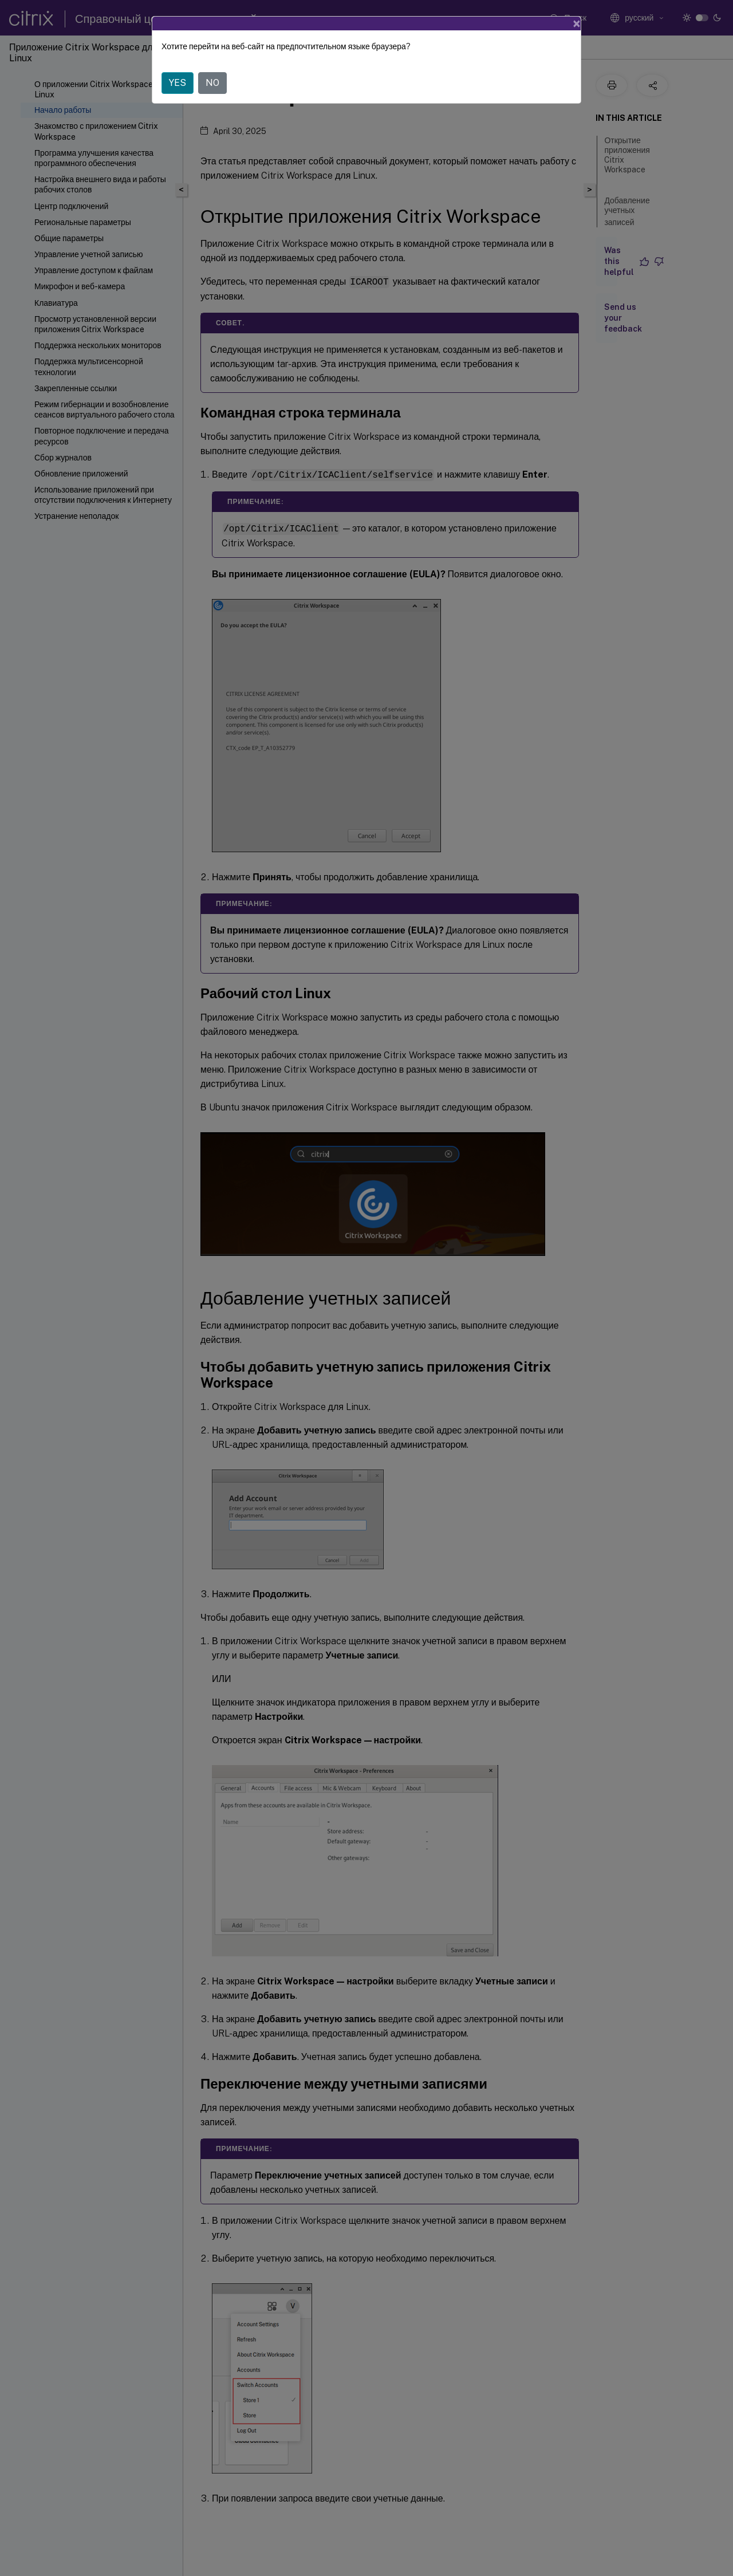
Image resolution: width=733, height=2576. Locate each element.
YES (177, 82)
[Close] (576, 23)
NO (212, 82)
